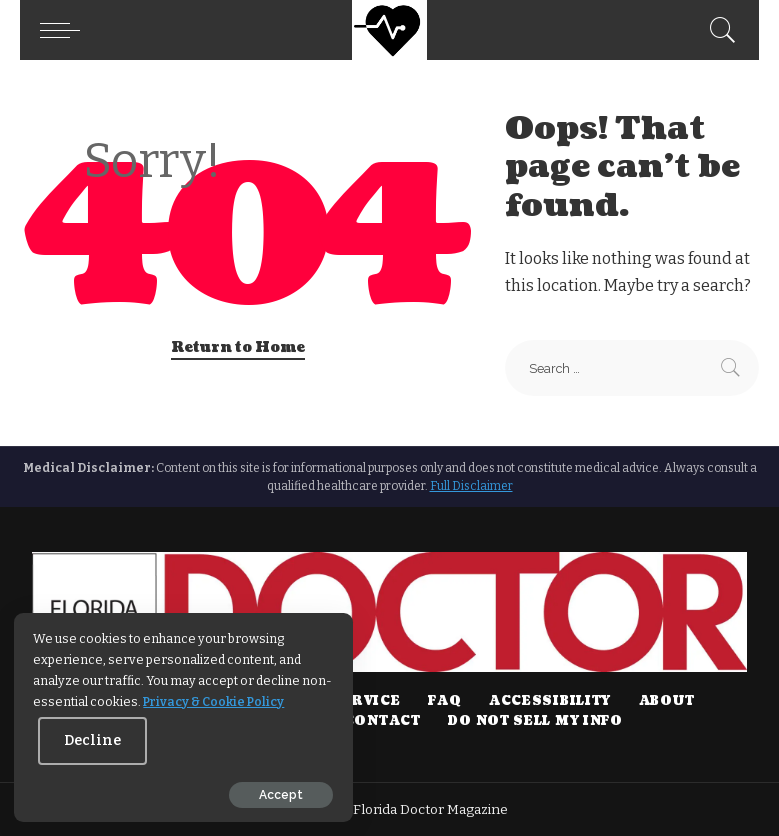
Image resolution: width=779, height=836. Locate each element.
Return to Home (238, 347)
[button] (65, 30)
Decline (176, 738)
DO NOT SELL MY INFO (535, 721)
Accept (243, 793)
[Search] (718, 30)
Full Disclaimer (471, 486)
